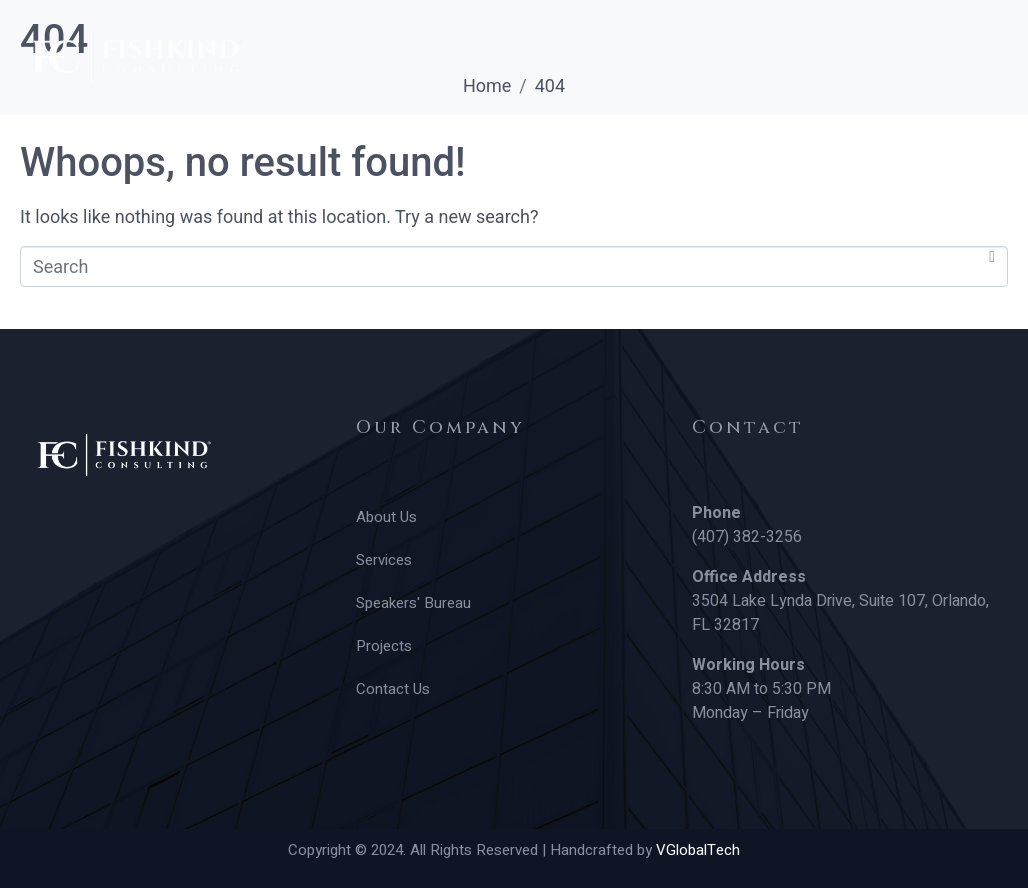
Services (210, 125)
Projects (560, 125)
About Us (67, 125)
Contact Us (709, 125)
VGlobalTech (698, 850)
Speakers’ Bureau (385, 125)
